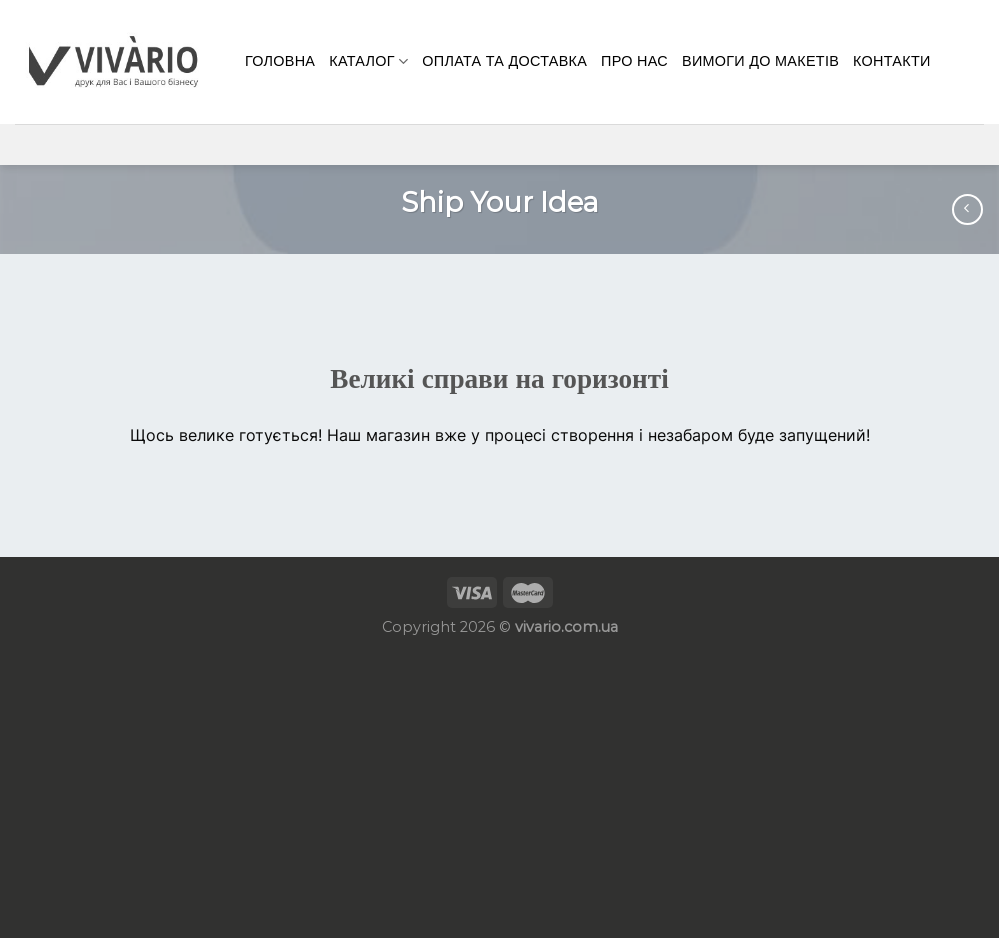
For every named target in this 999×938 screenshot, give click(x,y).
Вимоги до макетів (760, 61)
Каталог (368, 61)
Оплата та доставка (504, 61)
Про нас (634, 61)
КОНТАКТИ (892, 61)
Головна (280, 61)
